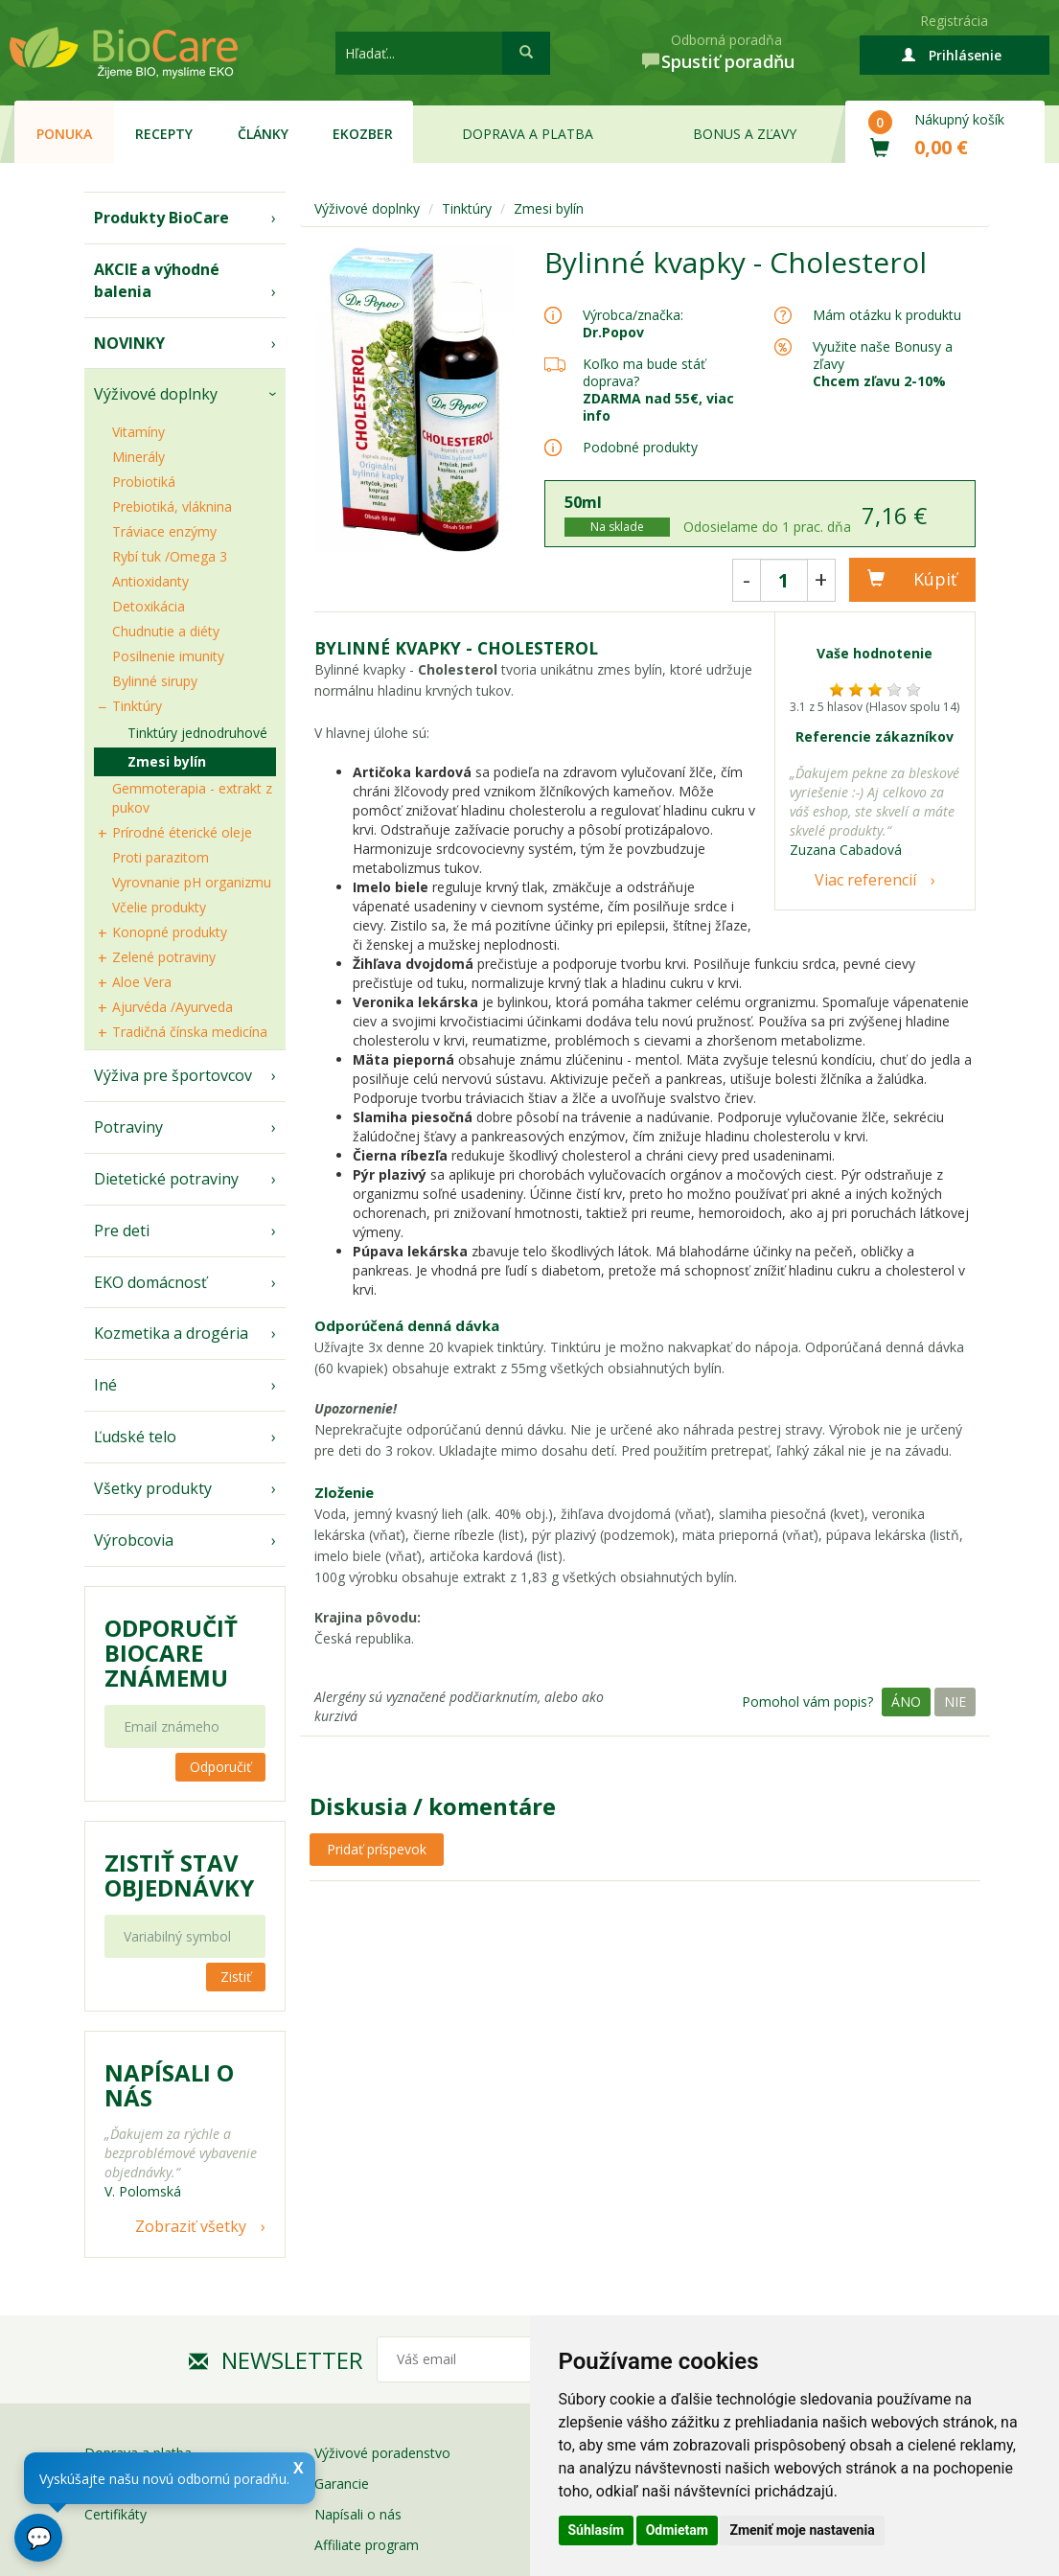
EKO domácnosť (150, 1282)
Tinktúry (137, 706)
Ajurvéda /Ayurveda (172, 1007)
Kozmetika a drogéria (171, 1333)
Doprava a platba (527, 134)
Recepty (164, 134)
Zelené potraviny (164, 957)
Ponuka (64, 134)
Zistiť (235, 1976)
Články (263, 134)
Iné (105, 1384)
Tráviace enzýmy (164, 531)
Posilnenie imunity (168, 656)
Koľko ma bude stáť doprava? (644, 372)
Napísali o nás (358, 2514)
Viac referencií (865, 879)
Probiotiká (143, 481)
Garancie (341, 2483)
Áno (906, 1701)
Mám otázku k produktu (887, 315)
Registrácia (954, 21)
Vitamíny (138, 432)
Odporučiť (220, 1767)
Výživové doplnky (156, 393)
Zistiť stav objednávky (179, 1875)
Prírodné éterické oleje (182, 832)
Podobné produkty (640, 447)
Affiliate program (366, 2545)
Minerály (138, 457)
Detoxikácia (148, 606)
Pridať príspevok (376, 1849)
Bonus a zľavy (744, 134)
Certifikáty (115, 2514)
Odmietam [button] (677, 2530)
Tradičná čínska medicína (189, 1032)
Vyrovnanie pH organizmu (191, 882)
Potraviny (128, 1127)
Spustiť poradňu (727, 61)
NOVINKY (129, 343)
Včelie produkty (159, 907)
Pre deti (122, 1230)
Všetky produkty (153, 1488)
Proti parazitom (160, 857)
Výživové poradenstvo (382, 2453)
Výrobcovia (133, 1540)
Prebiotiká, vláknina (172, 506)
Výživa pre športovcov (173, 1075)
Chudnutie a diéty (165, 631)
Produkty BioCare (161, 217)
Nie (955, 1701)
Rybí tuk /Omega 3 (169, 556)
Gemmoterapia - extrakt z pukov (192, 797)
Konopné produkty (169, 932)
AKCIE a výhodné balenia (156, 280)
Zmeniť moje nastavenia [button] (801, 2530)
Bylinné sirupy (154, 681)
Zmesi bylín (166, 761)
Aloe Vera (142, 982)
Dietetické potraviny (166, 1178)
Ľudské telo (135, 1436)
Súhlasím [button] (596, 2530)
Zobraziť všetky (190, 2226)
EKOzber (363, 134)
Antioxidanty (150, 581)
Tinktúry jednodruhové (197, 733)
